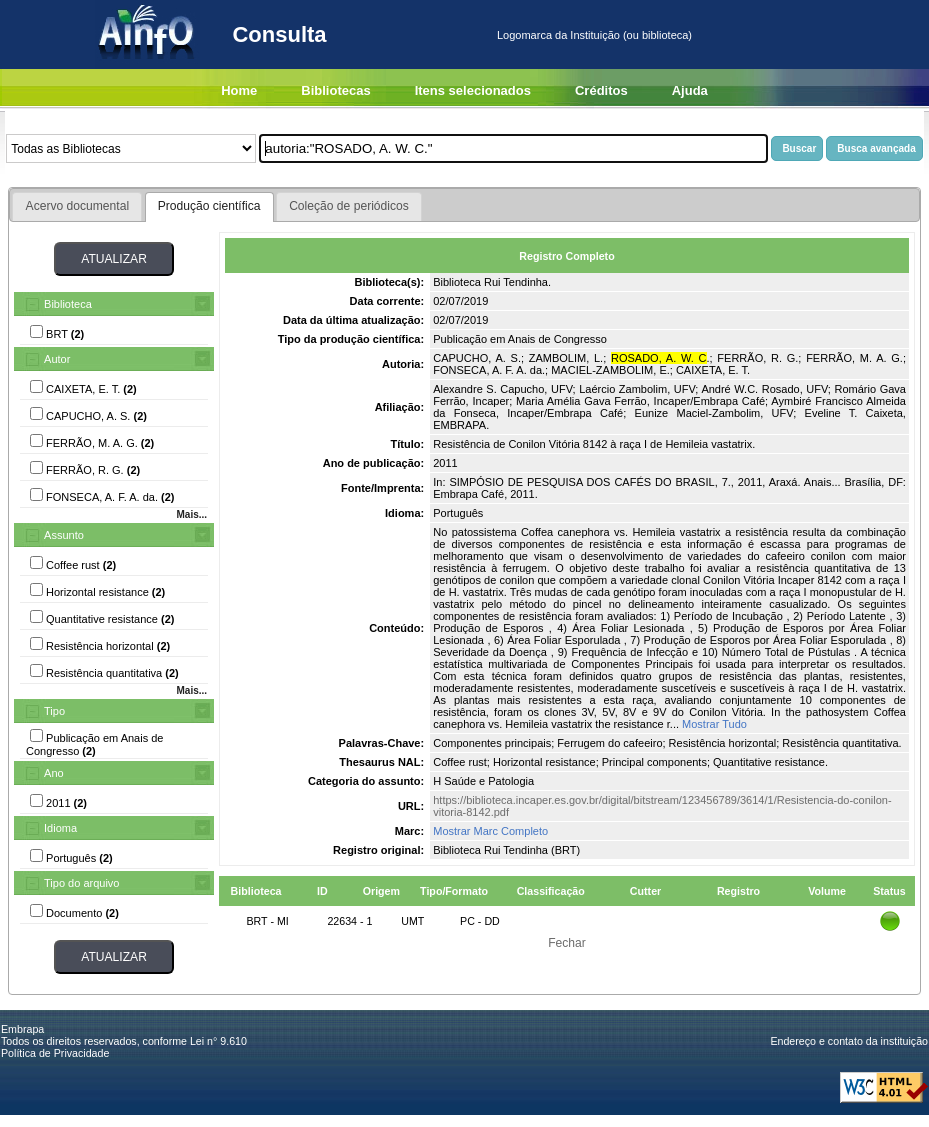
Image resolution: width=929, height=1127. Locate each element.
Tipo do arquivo (81, 883)
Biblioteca (68, 304)
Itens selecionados (473, 90)
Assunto (64, 535)
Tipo (54, 711)
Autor (57, 359)
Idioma (60, 828)
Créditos (601, 90)
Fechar (567, 943)
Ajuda (690, 90)
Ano (54, 773)
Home (239, 90)
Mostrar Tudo (714, 724)
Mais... (191, 514)
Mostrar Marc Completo (490, 831)
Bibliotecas (335, 90)
